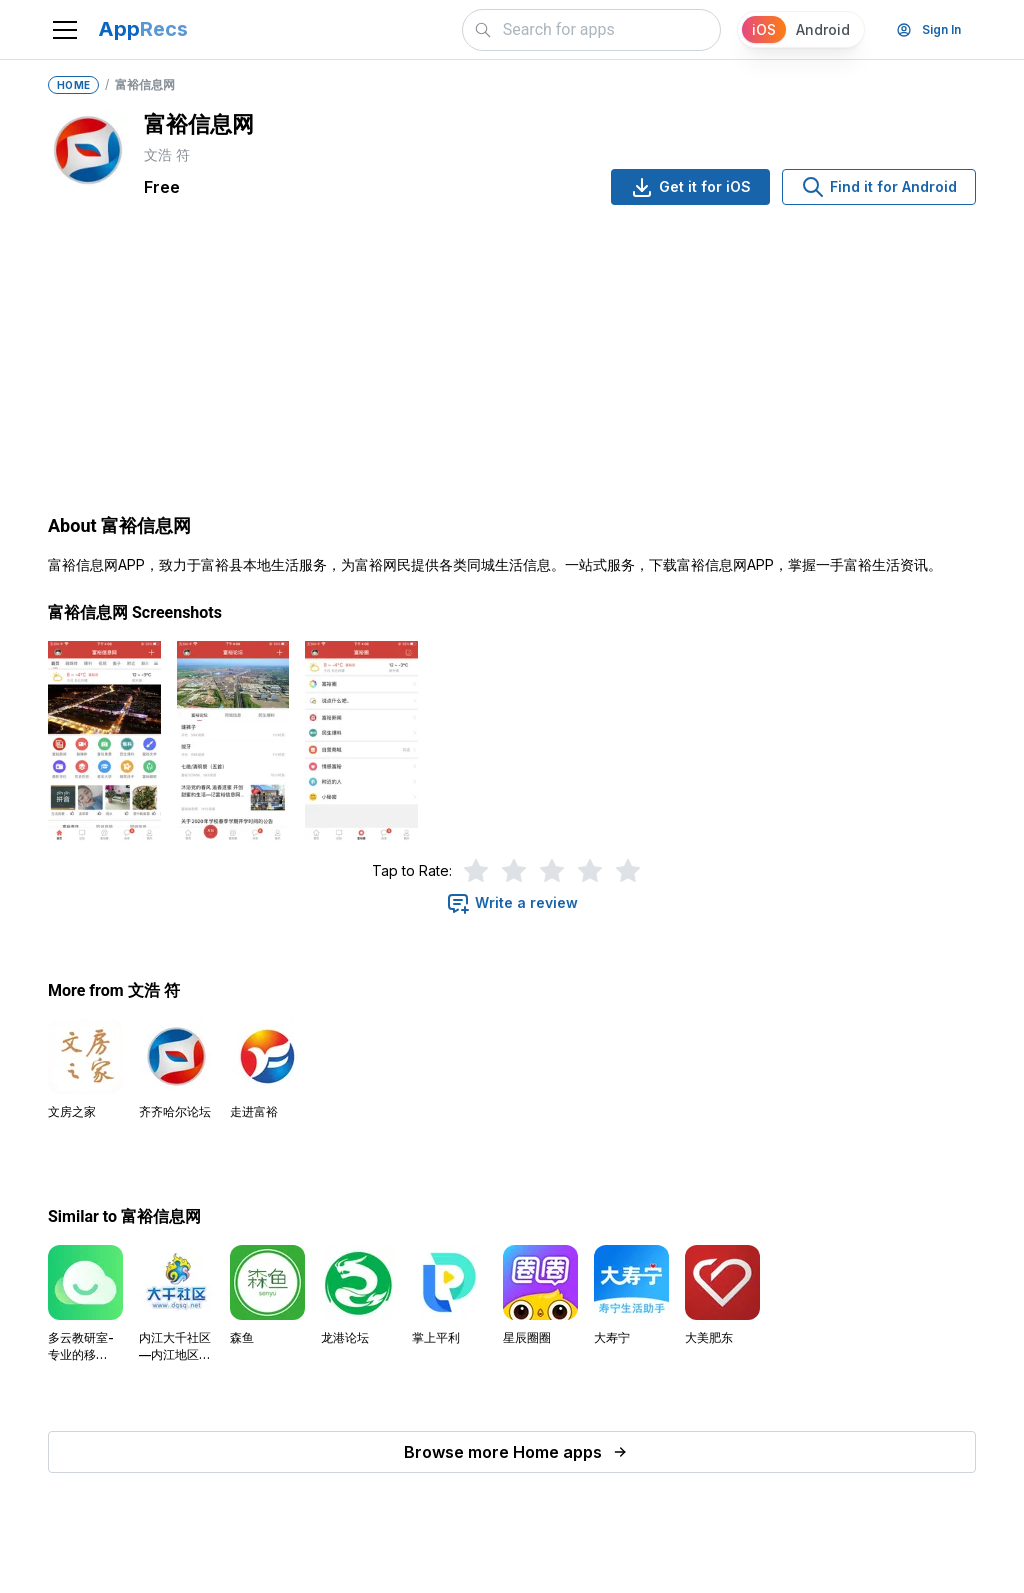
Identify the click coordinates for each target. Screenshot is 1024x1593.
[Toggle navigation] (65, 30)
